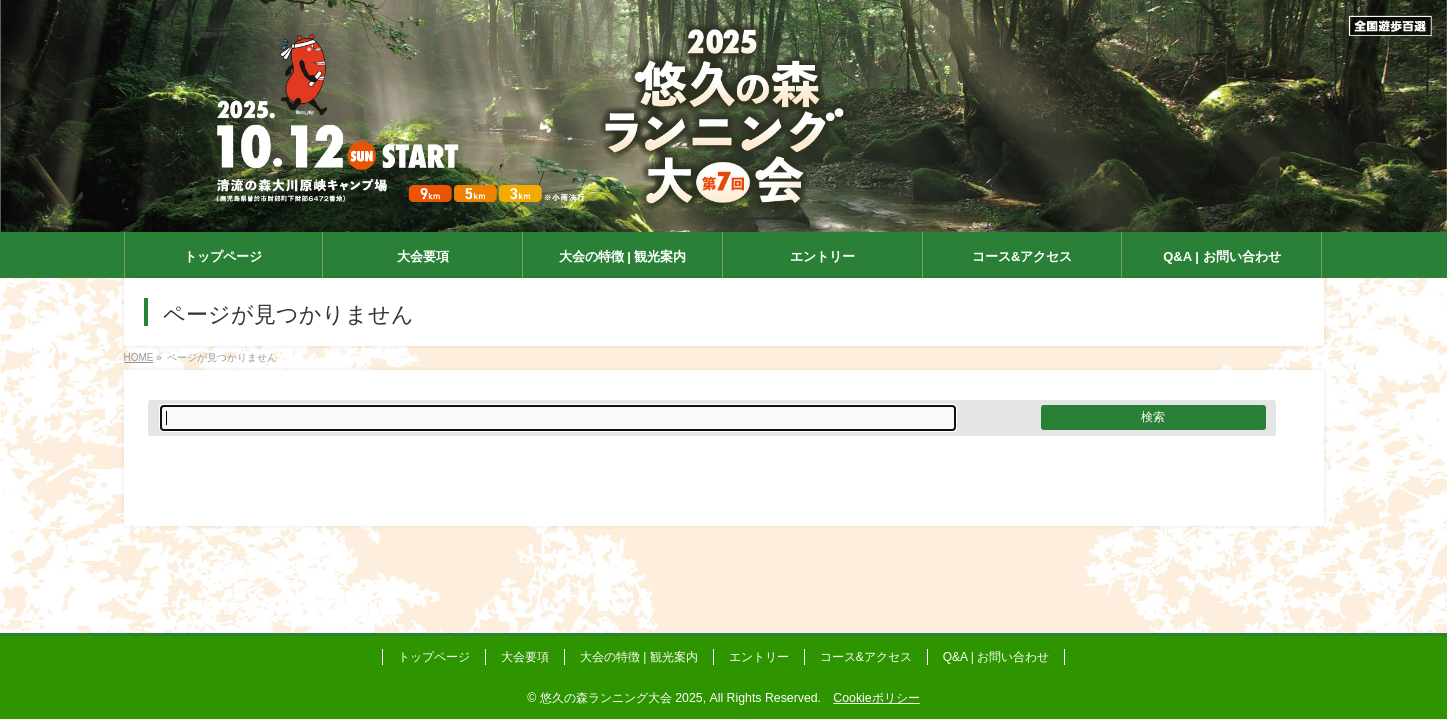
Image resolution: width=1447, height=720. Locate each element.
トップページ (434, 657)
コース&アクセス (866, 657)
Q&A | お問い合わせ (996, 657)
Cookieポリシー (876, 698)
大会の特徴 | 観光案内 (639, 657)
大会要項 (525, 657)
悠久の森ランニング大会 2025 (621, 698)
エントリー (759, 657)
